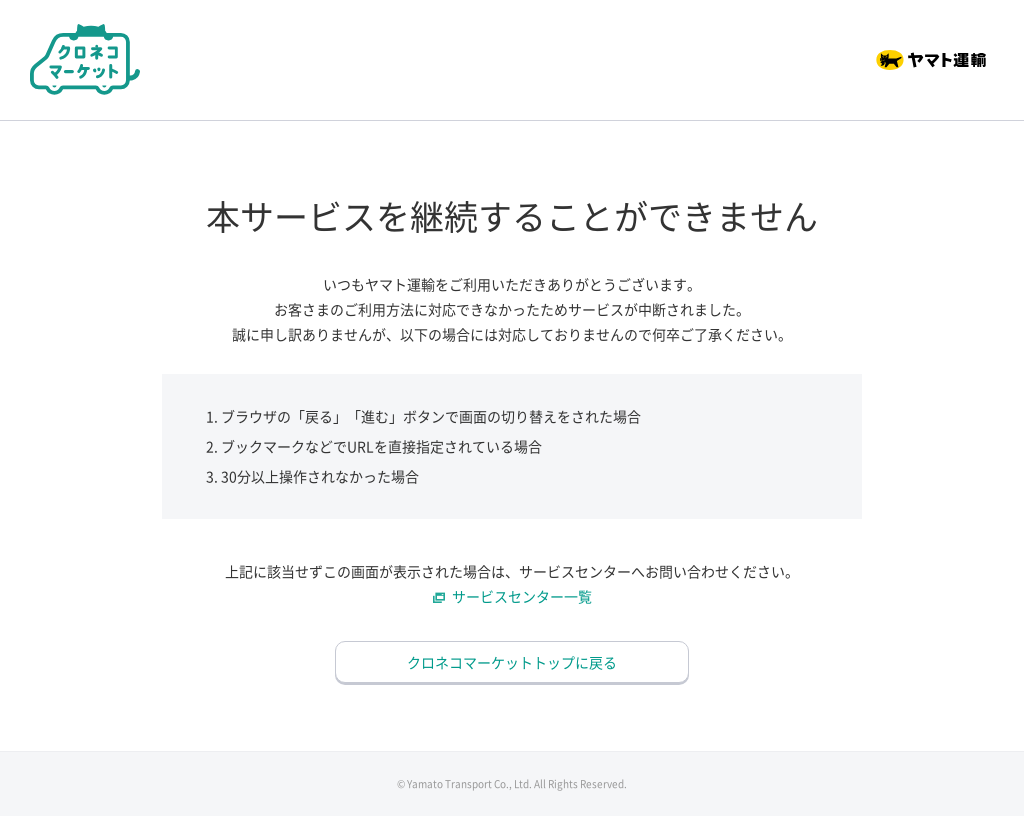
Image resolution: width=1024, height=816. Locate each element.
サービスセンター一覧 (522, 596)
